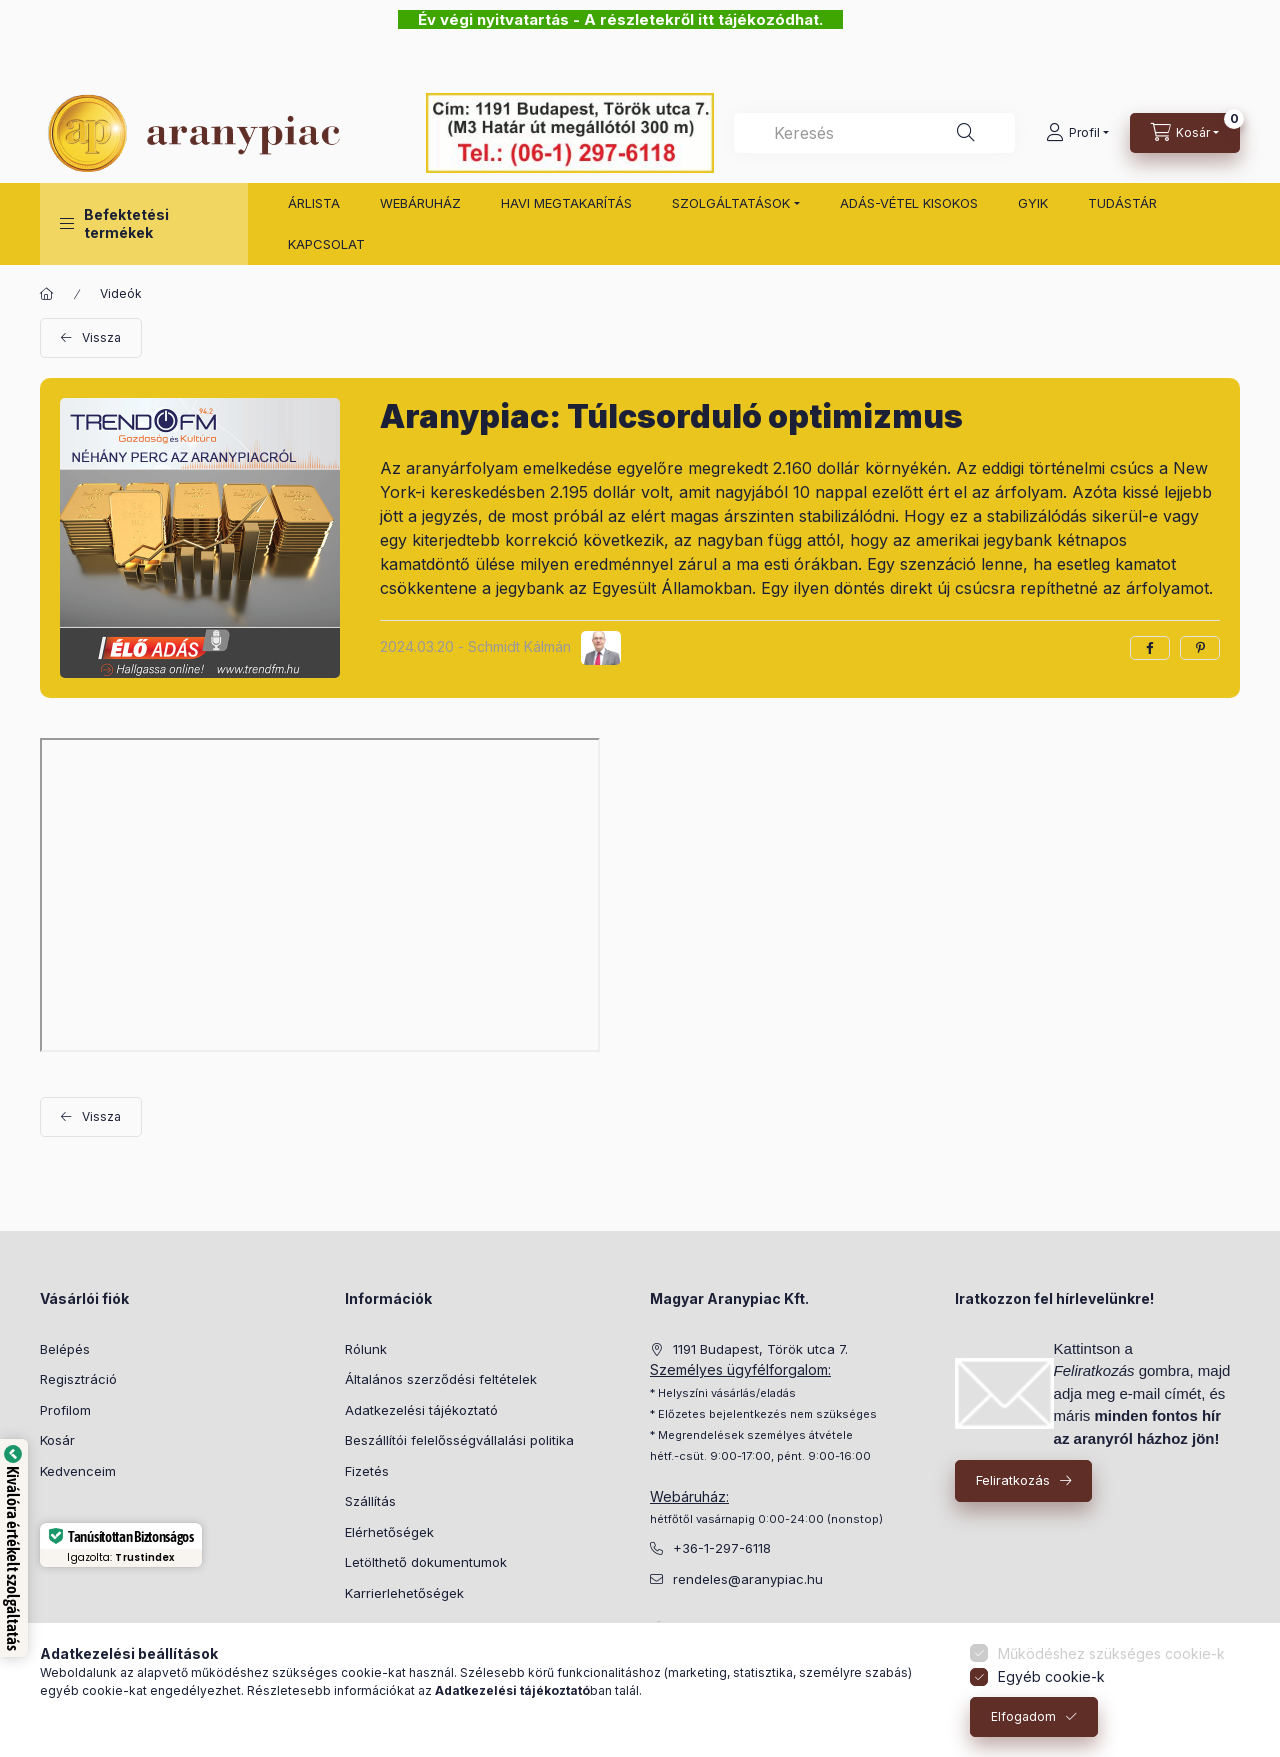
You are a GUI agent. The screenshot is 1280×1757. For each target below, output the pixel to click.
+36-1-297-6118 (722, 1548)
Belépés (65, 1349)
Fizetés (367, 1471)
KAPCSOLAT (326, 244)
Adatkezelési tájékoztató (421, 1410)
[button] (144, 224)
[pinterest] (1200, 648)
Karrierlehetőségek (404, 1593)
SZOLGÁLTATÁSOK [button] (731, 203)
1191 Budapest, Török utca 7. (760, 1349)
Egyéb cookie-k (1051, 1676)
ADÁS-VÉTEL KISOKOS (909, 203)
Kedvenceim (78, 1471)
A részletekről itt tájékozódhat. (705, 19)
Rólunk (366, 1349)
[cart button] (1185, 133)
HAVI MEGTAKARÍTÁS (566, 203)
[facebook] (1150, 648)
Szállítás (370, 1501)
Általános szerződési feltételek (441, 1379)
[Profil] (1077, 133)
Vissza (101, 337)
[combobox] (874, 133)
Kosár (57, 1440)
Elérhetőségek (389, 1532)
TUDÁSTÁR (1122, 203)
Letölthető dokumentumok (426, 1562)
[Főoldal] (47, 294)
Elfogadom (1023, 1716)
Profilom (65, 1410)
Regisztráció (78, 1379)
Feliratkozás (1013, 1480)
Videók (121, 293)
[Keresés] (966, 133)
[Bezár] (1228, 41)
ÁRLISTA (314, 203)
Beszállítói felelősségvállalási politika (459, 1440)
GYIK (1033, 203)
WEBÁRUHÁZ (420, 203)
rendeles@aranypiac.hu (748, 1579)
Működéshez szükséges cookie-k (1111, 1653)
